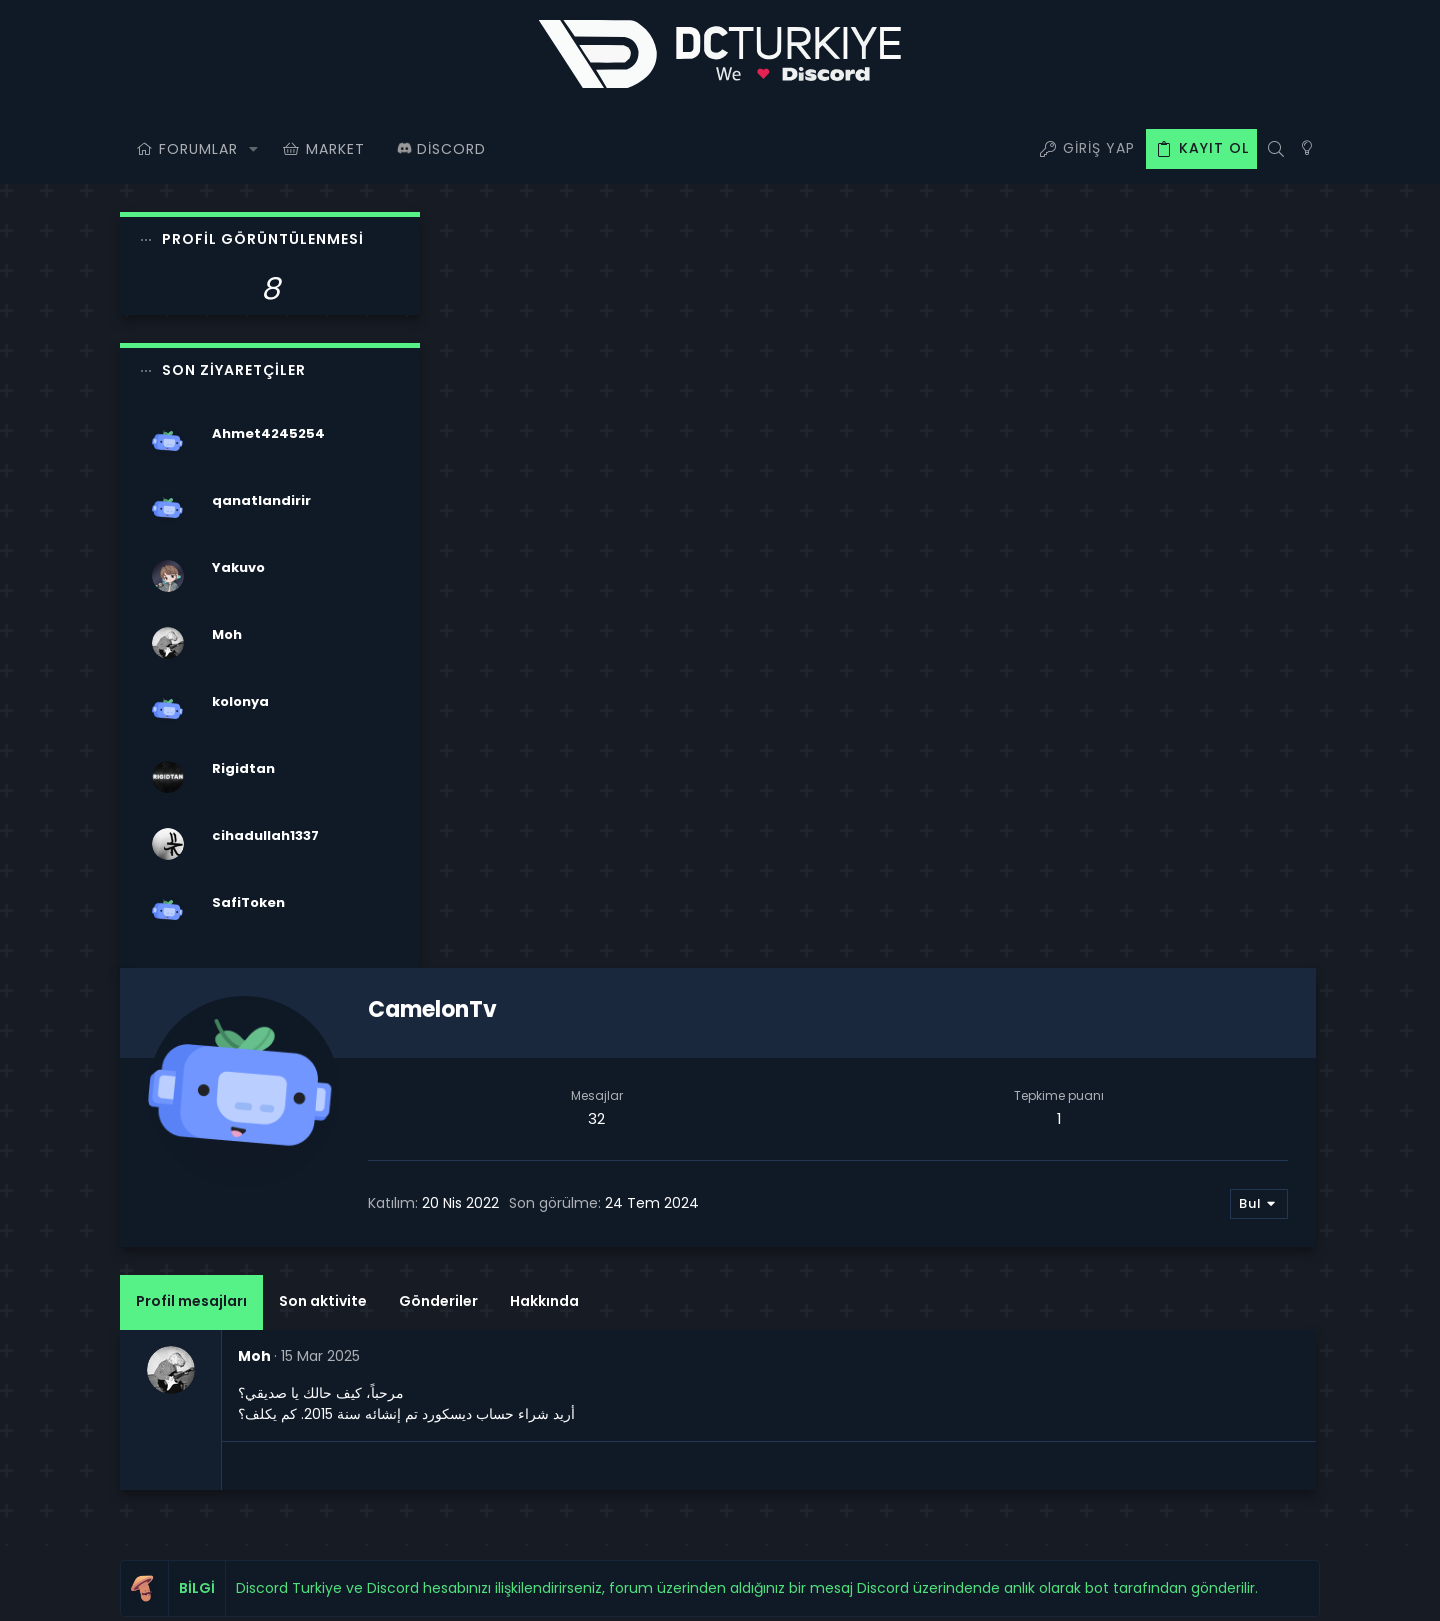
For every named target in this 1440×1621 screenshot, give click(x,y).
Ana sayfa (562, 1223)
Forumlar (558, 1274)
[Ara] (1275, 149)
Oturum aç (973, 1223)
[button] (253, 149)
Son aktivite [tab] (651, 545)
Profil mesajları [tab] (519, 545)
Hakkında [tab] (872, 545)
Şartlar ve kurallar (961, 1589)
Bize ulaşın (563, 1325)
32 (843, 362)
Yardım (1164, 1589)
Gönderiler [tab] (766, 545)
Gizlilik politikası (1079, 1589)
